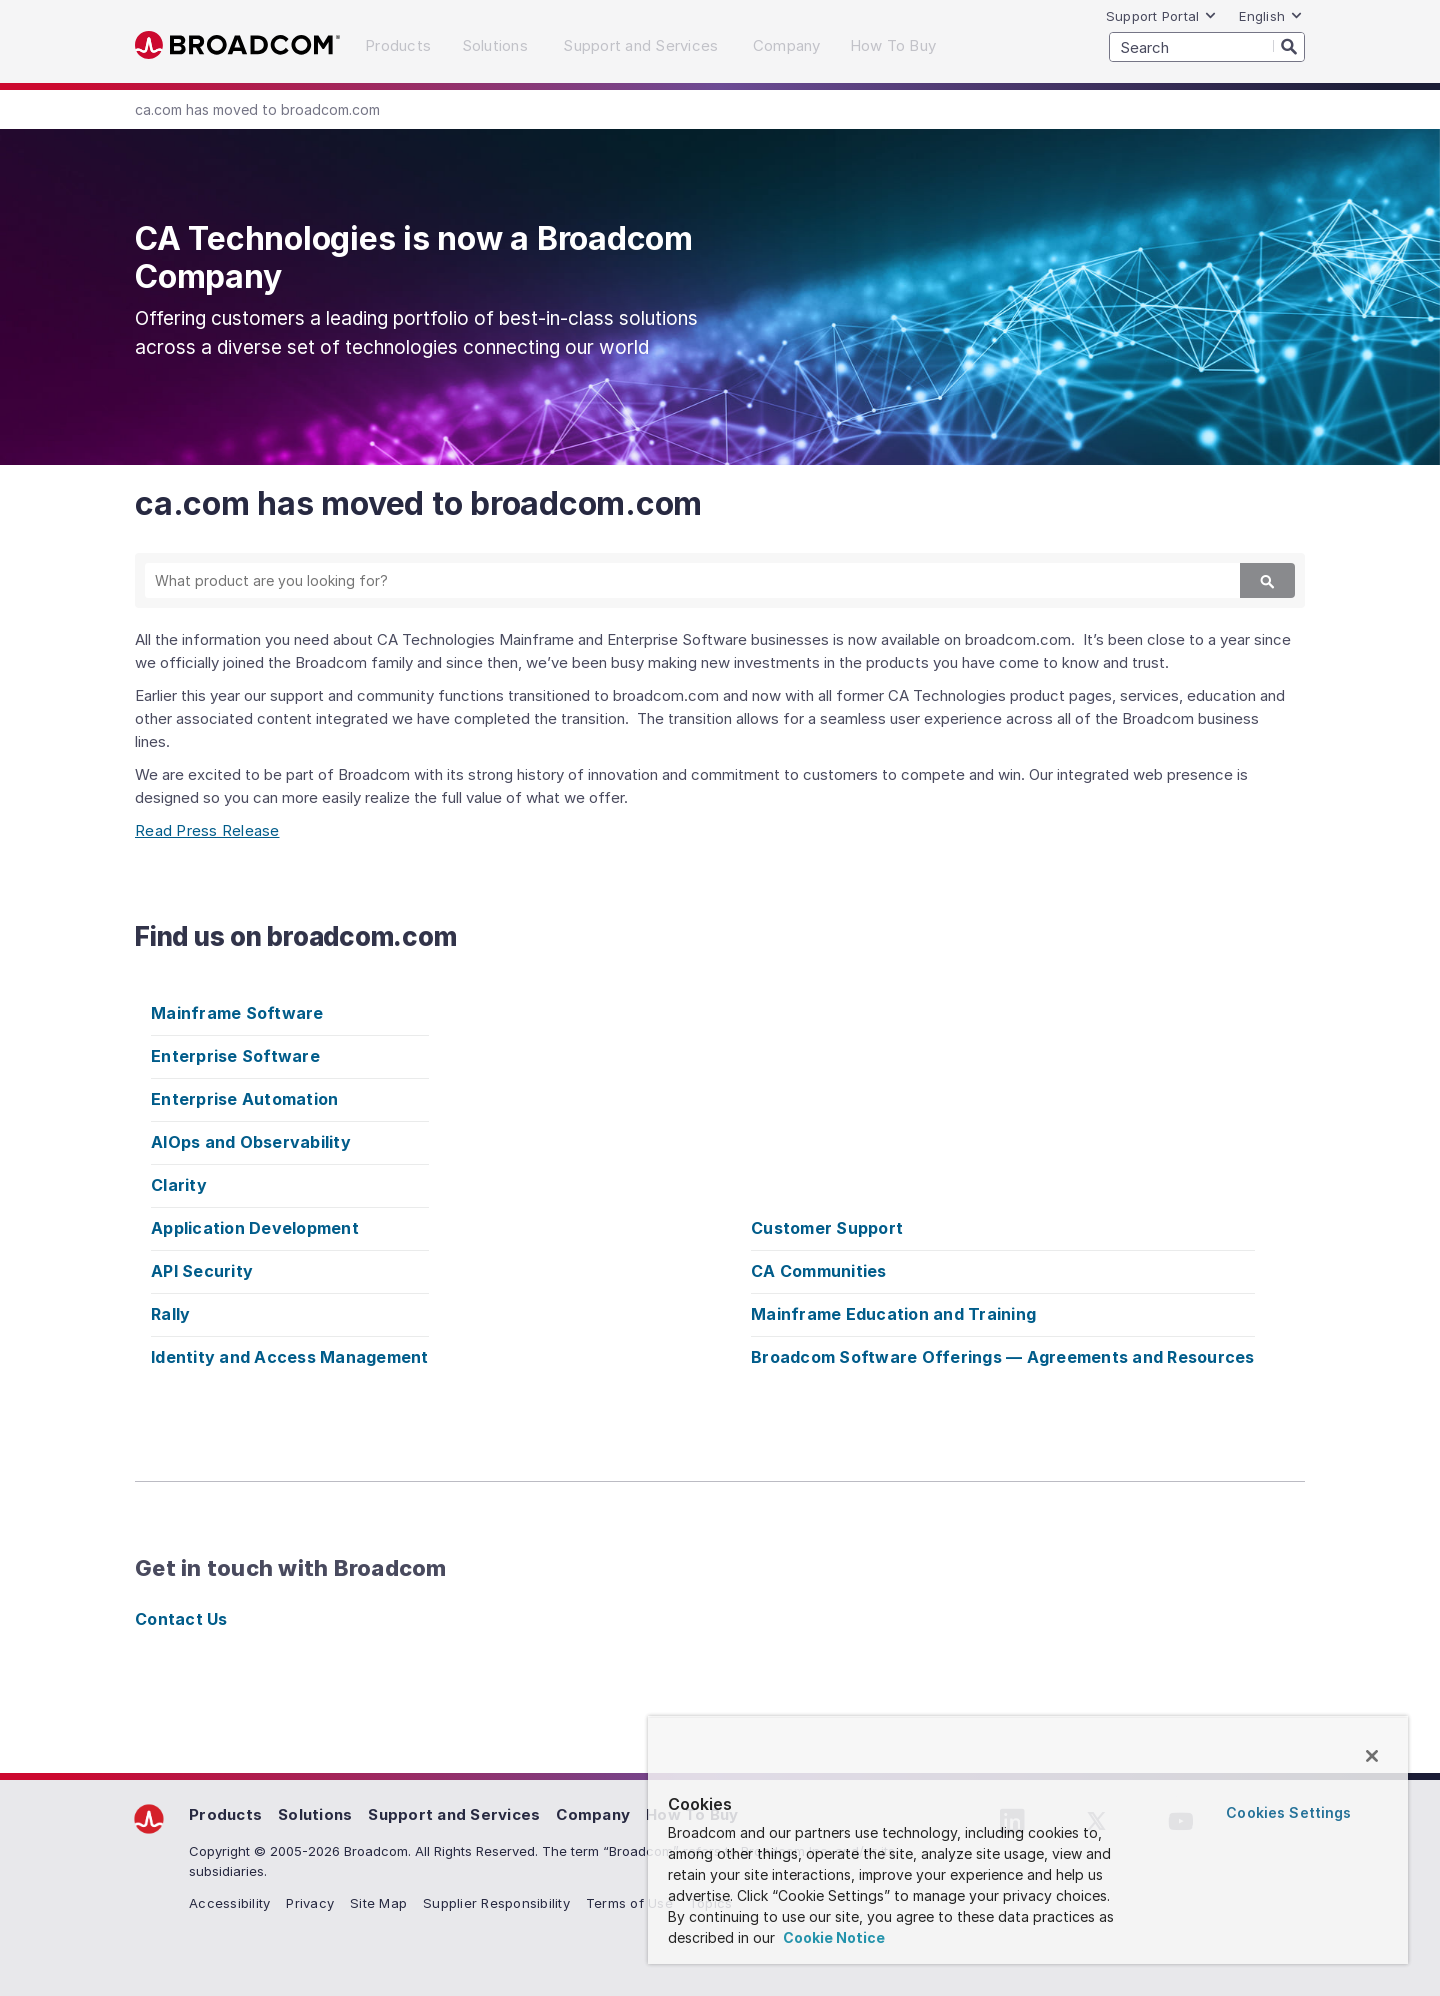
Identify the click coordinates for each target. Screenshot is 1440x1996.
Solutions (315, 1814)
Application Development (255, 1228)
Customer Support (827, 1228)
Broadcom (237, 45)
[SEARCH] (1207, 47)
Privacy (310, 1903)
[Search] (1289, 46)
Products (225, 1814)
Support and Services (454, 1814)
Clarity (179, 1185)
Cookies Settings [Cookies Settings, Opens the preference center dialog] (1288, 1812)
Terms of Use (629, 1903)
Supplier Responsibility (496, 1903)
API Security (202, 1271)
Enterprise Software (235, 1056)
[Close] (1372, 1756)
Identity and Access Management (290, 1357)
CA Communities (819, 1271)
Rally (170, 1314)
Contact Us (181, 1619)
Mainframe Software (237, 1013)
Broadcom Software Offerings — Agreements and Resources (1003, 1357)
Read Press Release (207, 830)
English (1271, 16)
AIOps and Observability (251, 1142)
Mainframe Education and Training (893, 1314)
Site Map (378, 1903)
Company (593, 1814)
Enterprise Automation (244, 1099)
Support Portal (1162, 16)
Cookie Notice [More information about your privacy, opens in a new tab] (832, 1937)
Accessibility (229, 1903)
